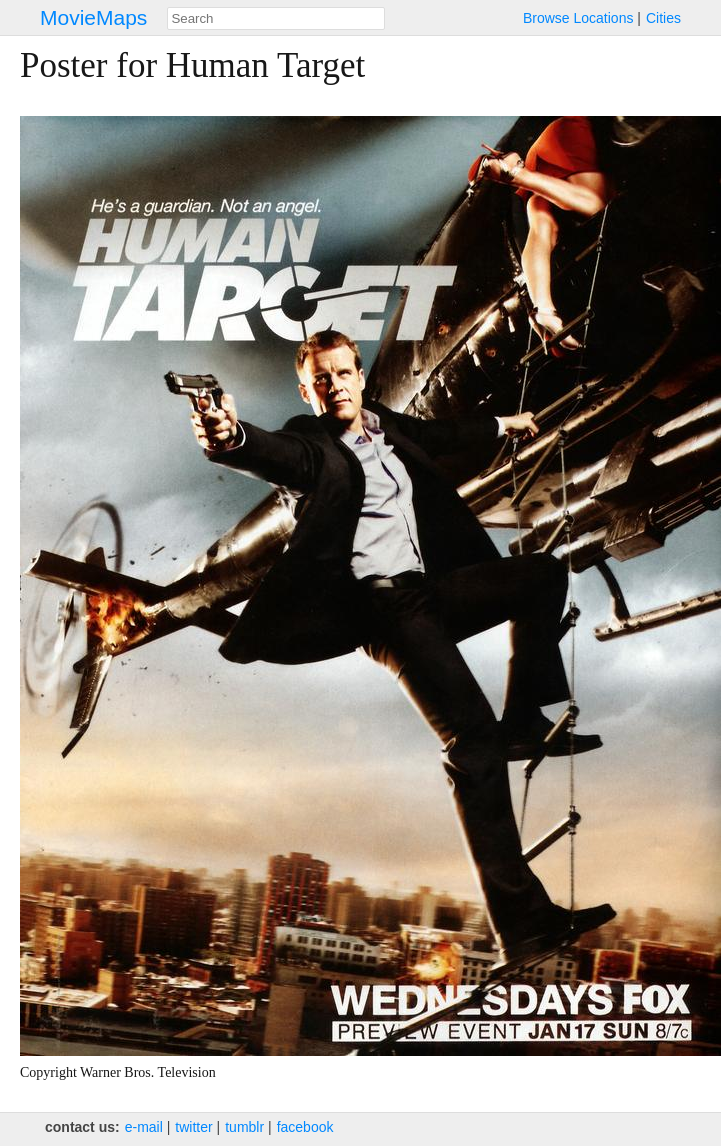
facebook (305, 1127)
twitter (193, 1127)
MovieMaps (93, 17)
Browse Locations (578, 18)
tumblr (244, 1127)
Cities (663, 18)
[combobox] (276, 18)
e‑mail (144, 1127)
